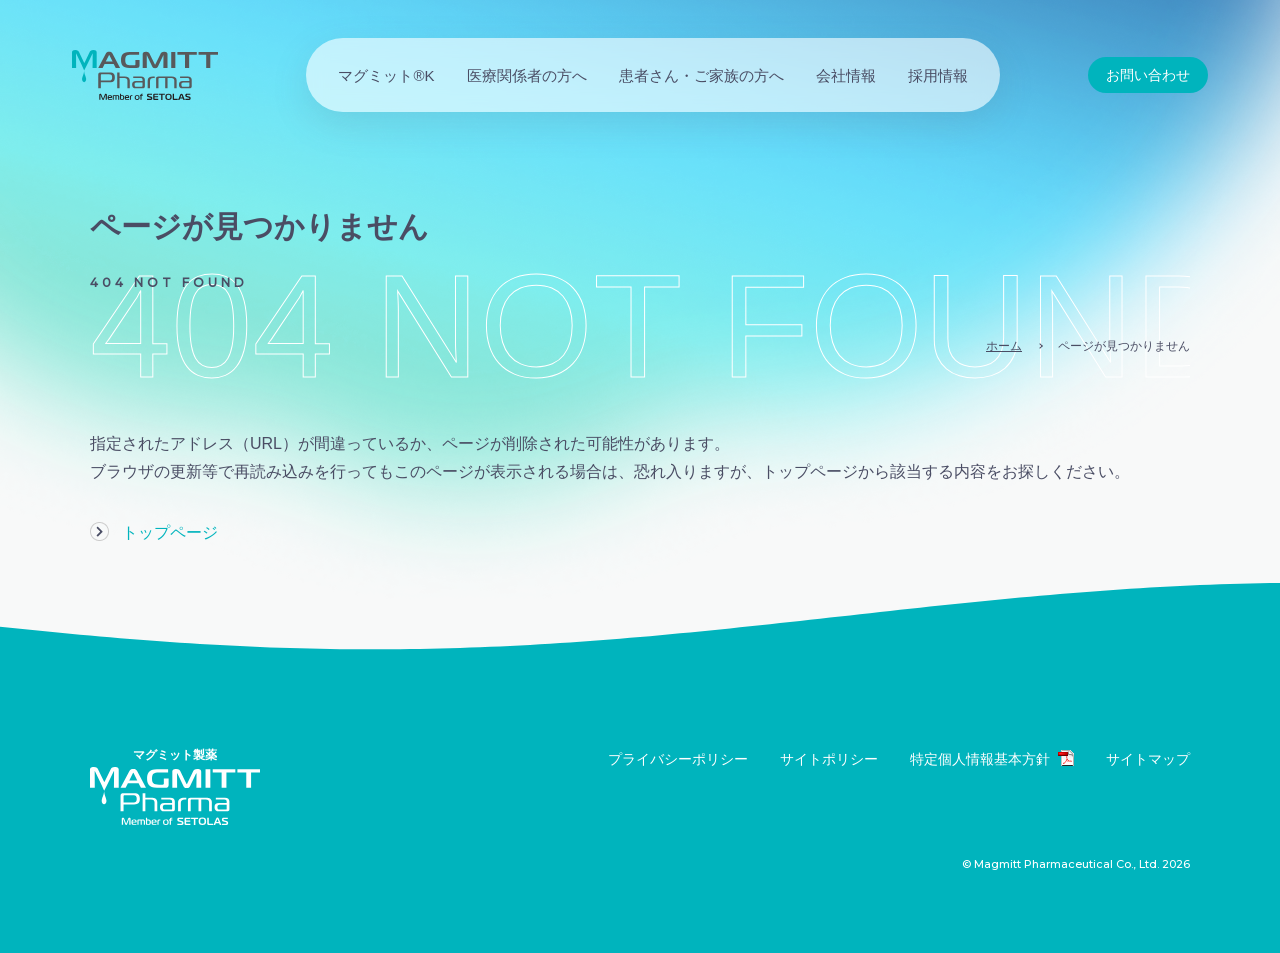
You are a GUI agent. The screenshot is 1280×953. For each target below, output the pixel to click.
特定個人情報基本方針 (992, 758)
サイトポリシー (829, 759)
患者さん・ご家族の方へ (701, 75)
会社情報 (846, 75)
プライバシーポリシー (678, 759)
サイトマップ (1148, 759)
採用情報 (938, 75)
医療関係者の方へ (527, 75)
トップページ (170, 532)
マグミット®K (386, 75)
